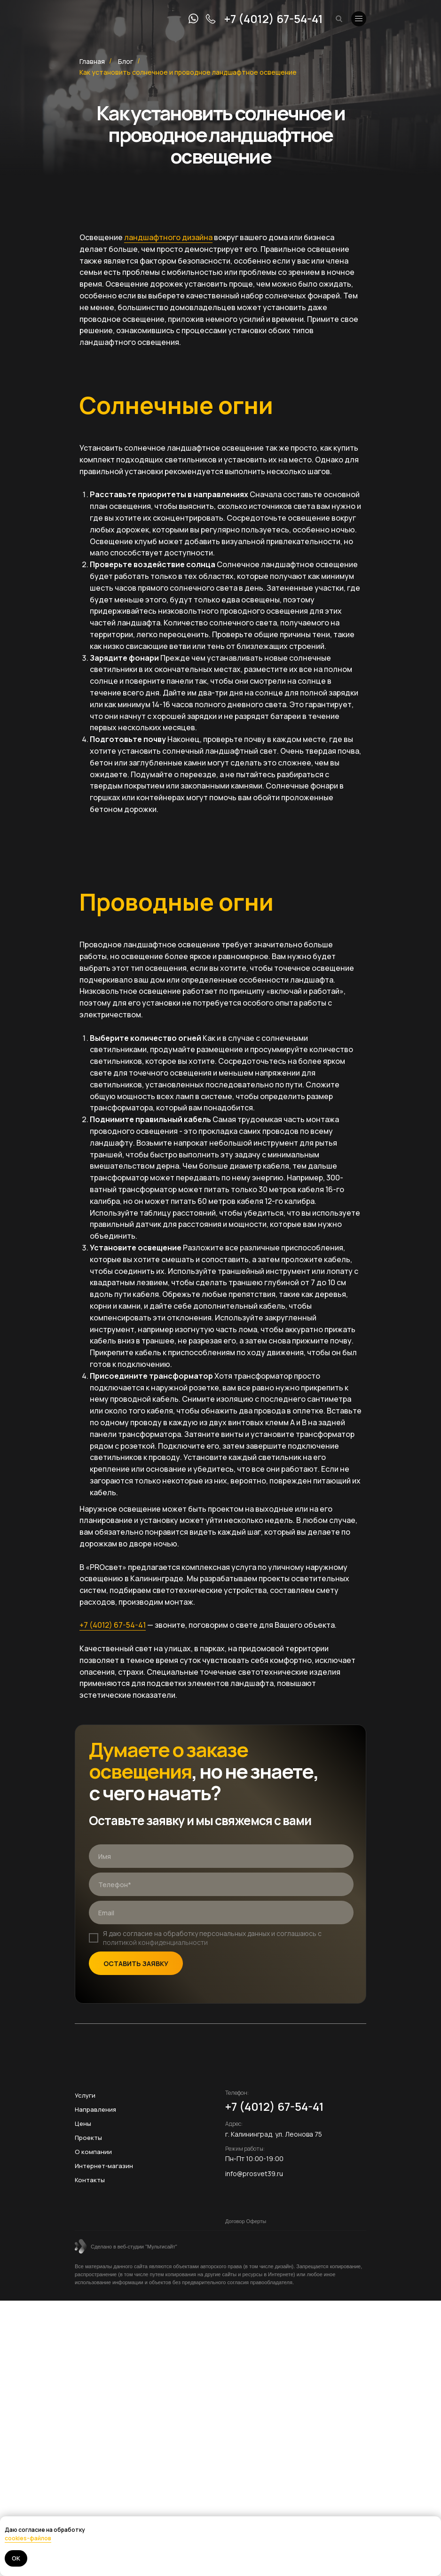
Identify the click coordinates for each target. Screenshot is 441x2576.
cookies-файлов (28, 2538)
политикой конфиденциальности (155, 1942)
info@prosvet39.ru (254, 2173)
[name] (221, 1856)
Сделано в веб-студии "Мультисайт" (134, 2246)
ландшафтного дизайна (168, 237)
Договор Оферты (245, 2221)
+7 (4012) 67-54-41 (273, 18)
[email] (221, 1912)
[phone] (221, 1884)
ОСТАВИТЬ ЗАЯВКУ (135, 1963)
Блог (125, 61)
